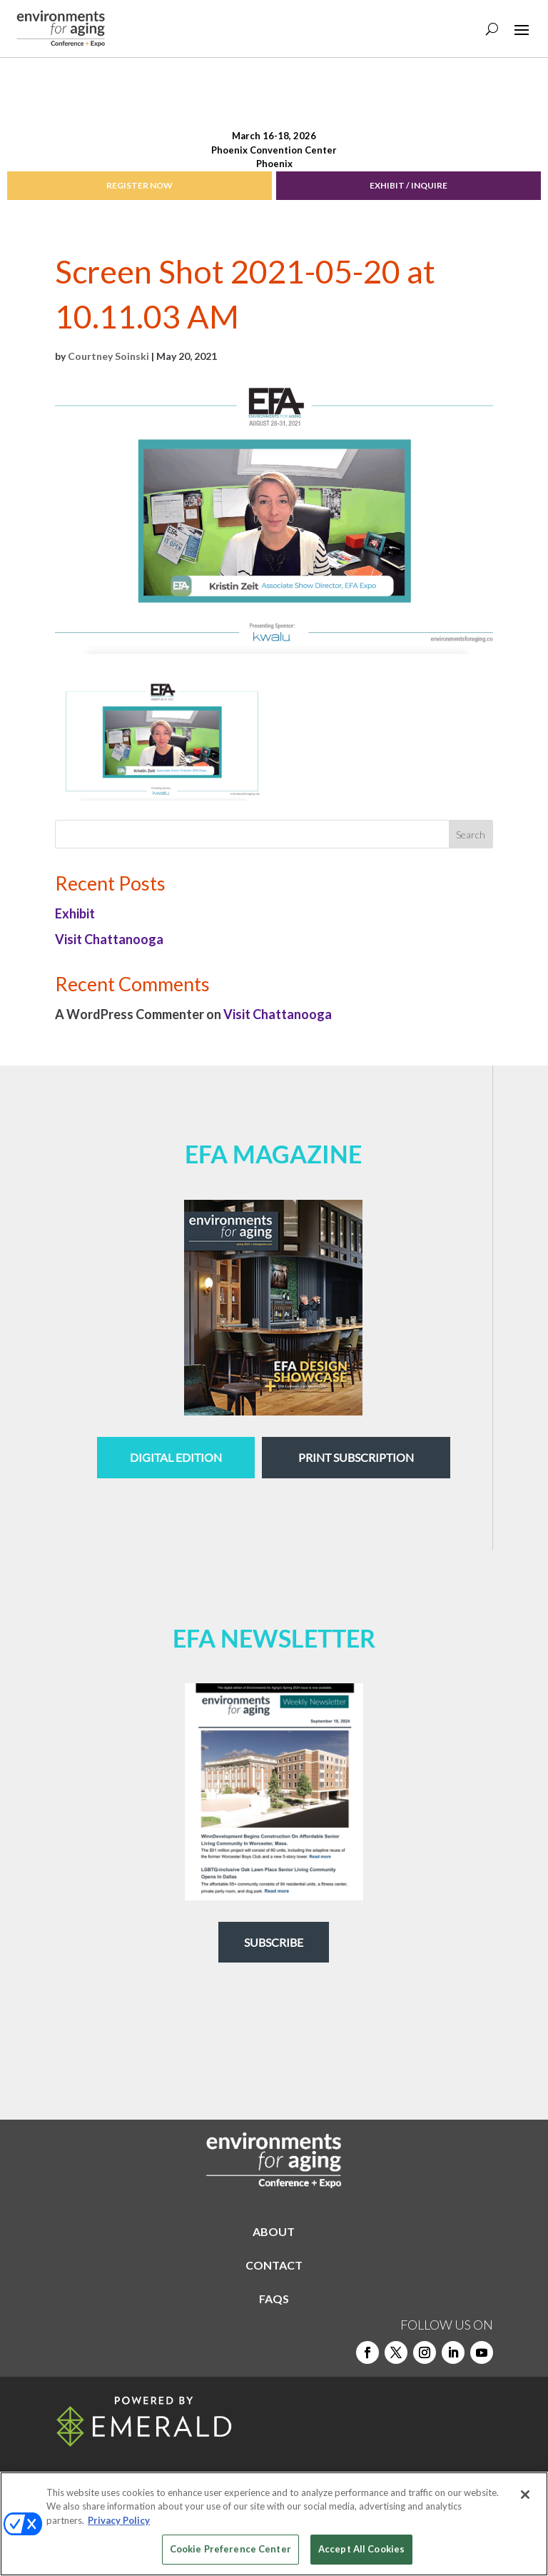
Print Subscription (356, 1457)
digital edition (176, 1457)
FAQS (274, 2298)
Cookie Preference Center (230, 2549)
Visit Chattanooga (109, 939)
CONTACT (274, 2265)
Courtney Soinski (108, 356)
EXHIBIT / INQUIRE (408, 185)
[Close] (525, 2494)
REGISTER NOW (139, 185)
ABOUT (274, 2231)
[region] (274, 2524)
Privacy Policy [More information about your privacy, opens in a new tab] (119, 2520)
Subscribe (273, 1942)
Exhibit (75, 913)
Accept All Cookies (361, 2549)
